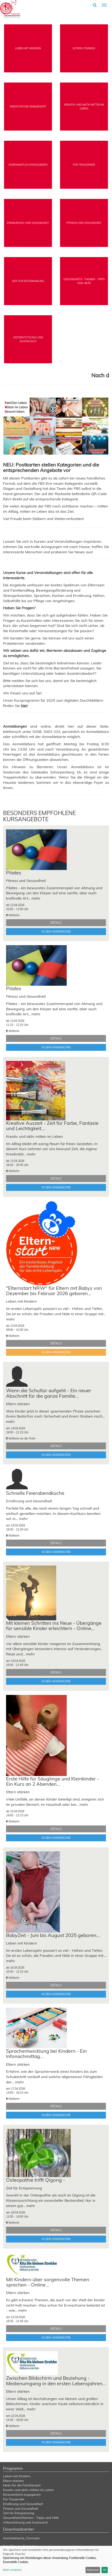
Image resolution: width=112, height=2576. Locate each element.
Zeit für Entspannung (18, 2513)
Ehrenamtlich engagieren (22, 2494)
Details (56, 922)
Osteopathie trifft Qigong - (35, 2180)
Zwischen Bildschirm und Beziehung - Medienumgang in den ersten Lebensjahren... (56, 2380)
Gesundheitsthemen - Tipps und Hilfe (31, 2518)
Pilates (13, 873)
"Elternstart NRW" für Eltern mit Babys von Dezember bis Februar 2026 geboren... (54, 1290)
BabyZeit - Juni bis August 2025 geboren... (53, 1935)
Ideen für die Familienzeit (22, 2485)
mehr (36, 898)
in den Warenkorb (56, 931)
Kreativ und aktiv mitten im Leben (28, 2490)
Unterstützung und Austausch (25, 2522)
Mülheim (13, 915)
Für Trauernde (13, 2499)
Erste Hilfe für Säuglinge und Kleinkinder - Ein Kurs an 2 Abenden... (52, 1781)
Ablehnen (93, 2570)
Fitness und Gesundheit (20, 2508)
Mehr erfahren (12, 2570)
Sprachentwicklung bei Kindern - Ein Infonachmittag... (46, 2053)
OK (104, 2570)
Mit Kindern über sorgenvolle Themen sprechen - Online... (47, 2282)
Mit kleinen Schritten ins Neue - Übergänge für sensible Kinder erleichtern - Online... (53, 1625)
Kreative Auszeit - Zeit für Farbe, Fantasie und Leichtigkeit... (52, 1125)
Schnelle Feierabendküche (35, 1493)
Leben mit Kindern (16, 2476)
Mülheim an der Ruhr (22, 1438)
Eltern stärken (13, 2481)
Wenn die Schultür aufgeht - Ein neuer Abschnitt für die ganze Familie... (48, 1393)
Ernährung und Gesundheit (23, 2504)
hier (24, 705)
